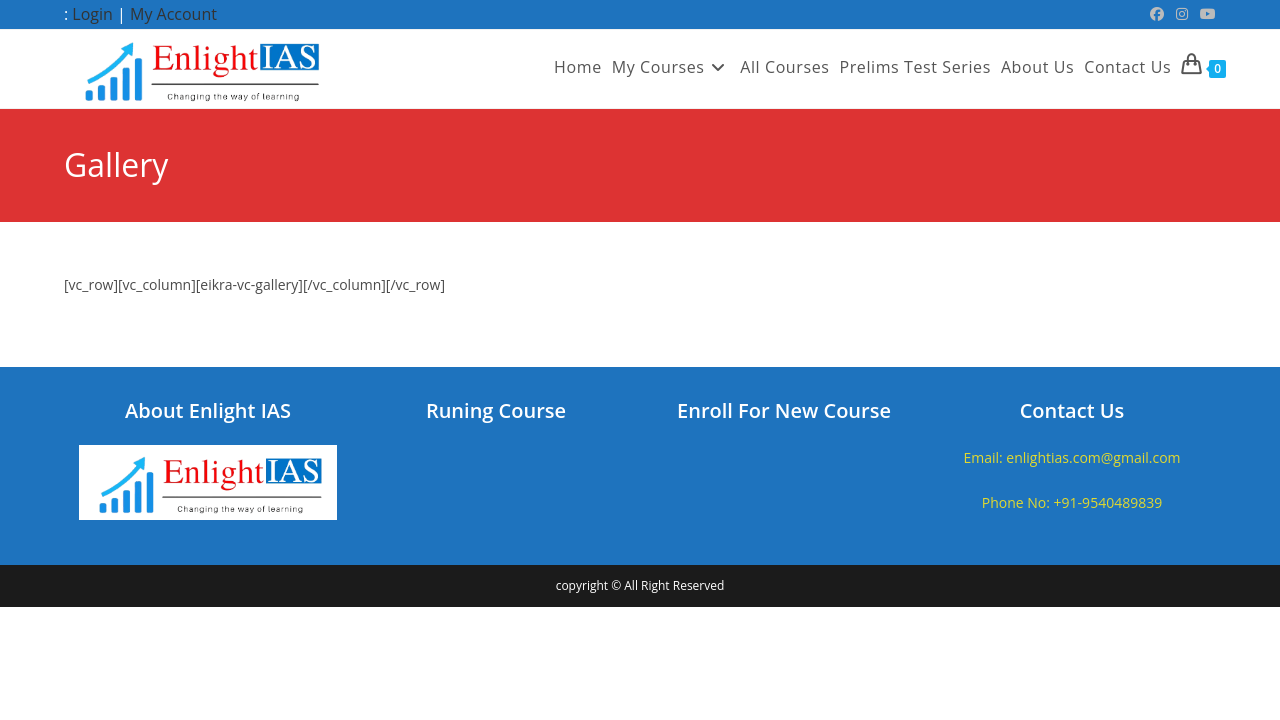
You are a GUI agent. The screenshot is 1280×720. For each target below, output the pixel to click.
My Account (173, 14)
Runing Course (496, 410)
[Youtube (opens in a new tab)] (1205, 14)
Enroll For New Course (784, 410)
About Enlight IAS (208, 410)
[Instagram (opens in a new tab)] (1182, 14)
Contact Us (1072, 410)
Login (92, 14)
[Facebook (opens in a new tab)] (1157, 14)
